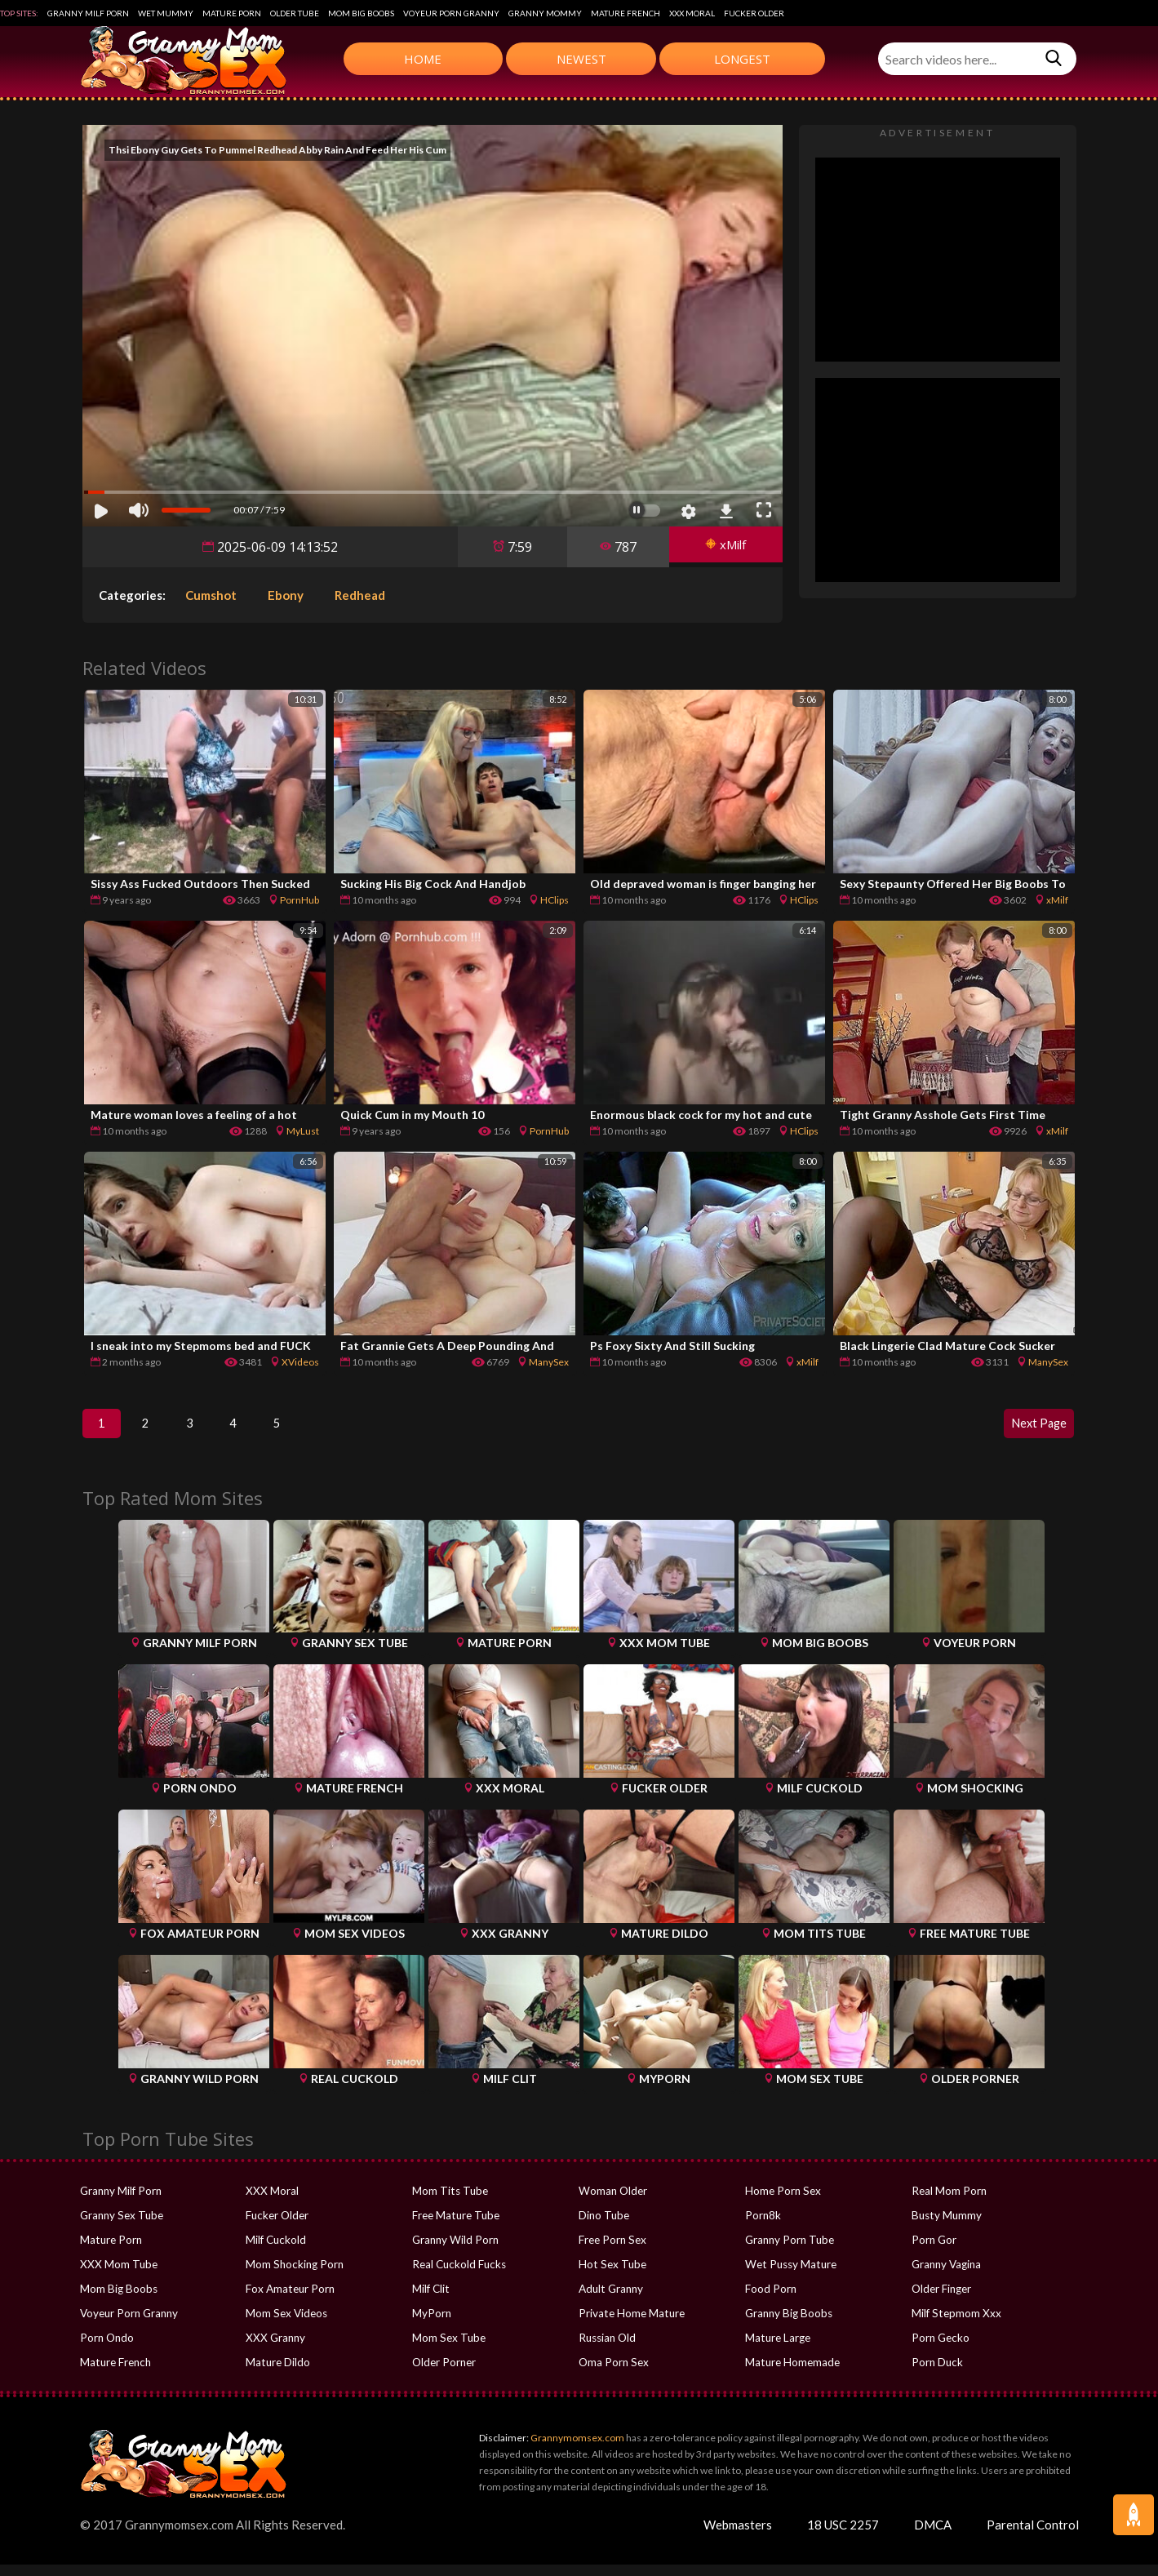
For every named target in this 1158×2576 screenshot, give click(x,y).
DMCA (933, 2536)
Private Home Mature (630, 2324)
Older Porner (443, 2373)
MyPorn (431, 2324)
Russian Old (607, 2349)
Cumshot (211, 595)
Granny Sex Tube (121, 2226)
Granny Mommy (545, 13)
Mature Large (777, 2349)
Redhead (360, 595)
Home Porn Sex (782, 2202)
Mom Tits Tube (449, 2202)
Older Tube (294, 13)
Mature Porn (231, 13)
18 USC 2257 (843, 2536)
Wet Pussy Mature (789, 2275)
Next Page (1032, 1429)
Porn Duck (936, 2373)
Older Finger (941, 2300)
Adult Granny (610, 2300)
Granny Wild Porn (454, 2251)
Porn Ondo (106, 2349)
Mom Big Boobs (361, 13)
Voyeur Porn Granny (451, 13)
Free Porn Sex (612, 2251)
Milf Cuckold (275, 2251)
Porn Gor (934, 2251)
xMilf (721, 547)
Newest (581, 59)
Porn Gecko (940, 2349)
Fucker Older (754, 13)
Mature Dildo (277, 2373)
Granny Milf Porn (88, 13)
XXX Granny (274, 2349)
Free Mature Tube (455, 2226)
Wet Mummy (165, 13)
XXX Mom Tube (117, 2275)
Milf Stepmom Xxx (955, 2324)
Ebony (286, 595)
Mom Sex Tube (448, 2349)
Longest (742, 59)
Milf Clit (430, 2300)
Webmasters (737, 2536)
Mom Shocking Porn (293, 2275)
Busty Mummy (946, 2226)
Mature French (625, 13)
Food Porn (770, 2300)
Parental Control (1033, 2536)
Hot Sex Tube (611, 2275)
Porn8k (762, 2226)
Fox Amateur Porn (289, 2300)
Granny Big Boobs (788, 2324)
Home (422, 59)
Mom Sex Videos (286, 2324)
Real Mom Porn (948, 2202)
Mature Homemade (791, 2373)
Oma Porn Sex (613, 2373)
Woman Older (612, 2202)
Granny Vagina (946, 2275)
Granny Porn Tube (788, 2251)
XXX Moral (692, 13)
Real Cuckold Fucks (458, 2275)
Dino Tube (603, 2226)
